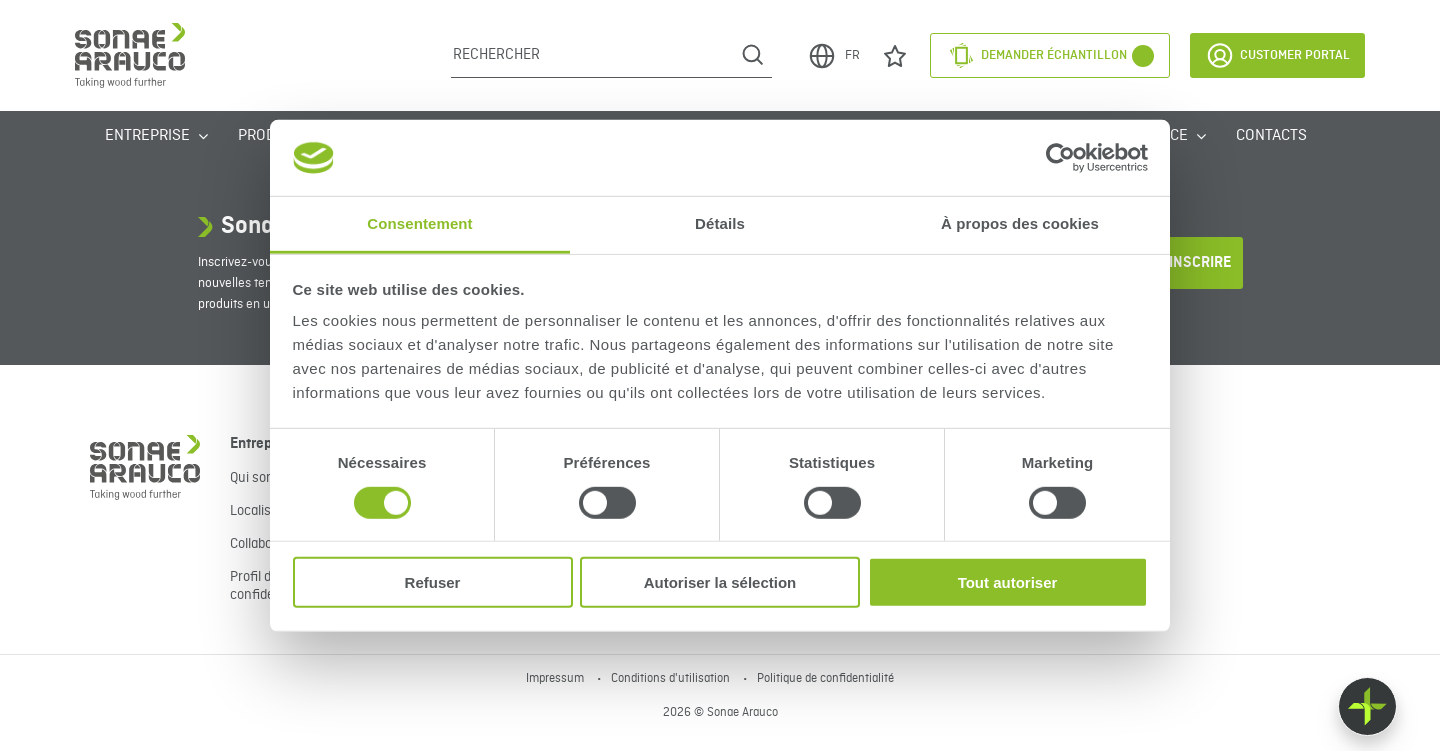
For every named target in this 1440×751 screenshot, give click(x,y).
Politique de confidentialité (825, 679)
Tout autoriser (1008, 582)
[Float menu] (1367, 706)
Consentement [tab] (419, 223)
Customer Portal (1277, 55)
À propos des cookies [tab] (1020, 223)
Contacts (1271, 136)
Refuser (433, 582)
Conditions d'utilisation (672, 679)
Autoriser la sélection (720, 582)
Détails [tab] (720, 223)
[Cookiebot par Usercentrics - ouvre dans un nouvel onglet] (1060, 158)
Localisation (265, 511)
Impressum (556, 679)
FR (833, 56)
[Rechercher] (592, 55)
